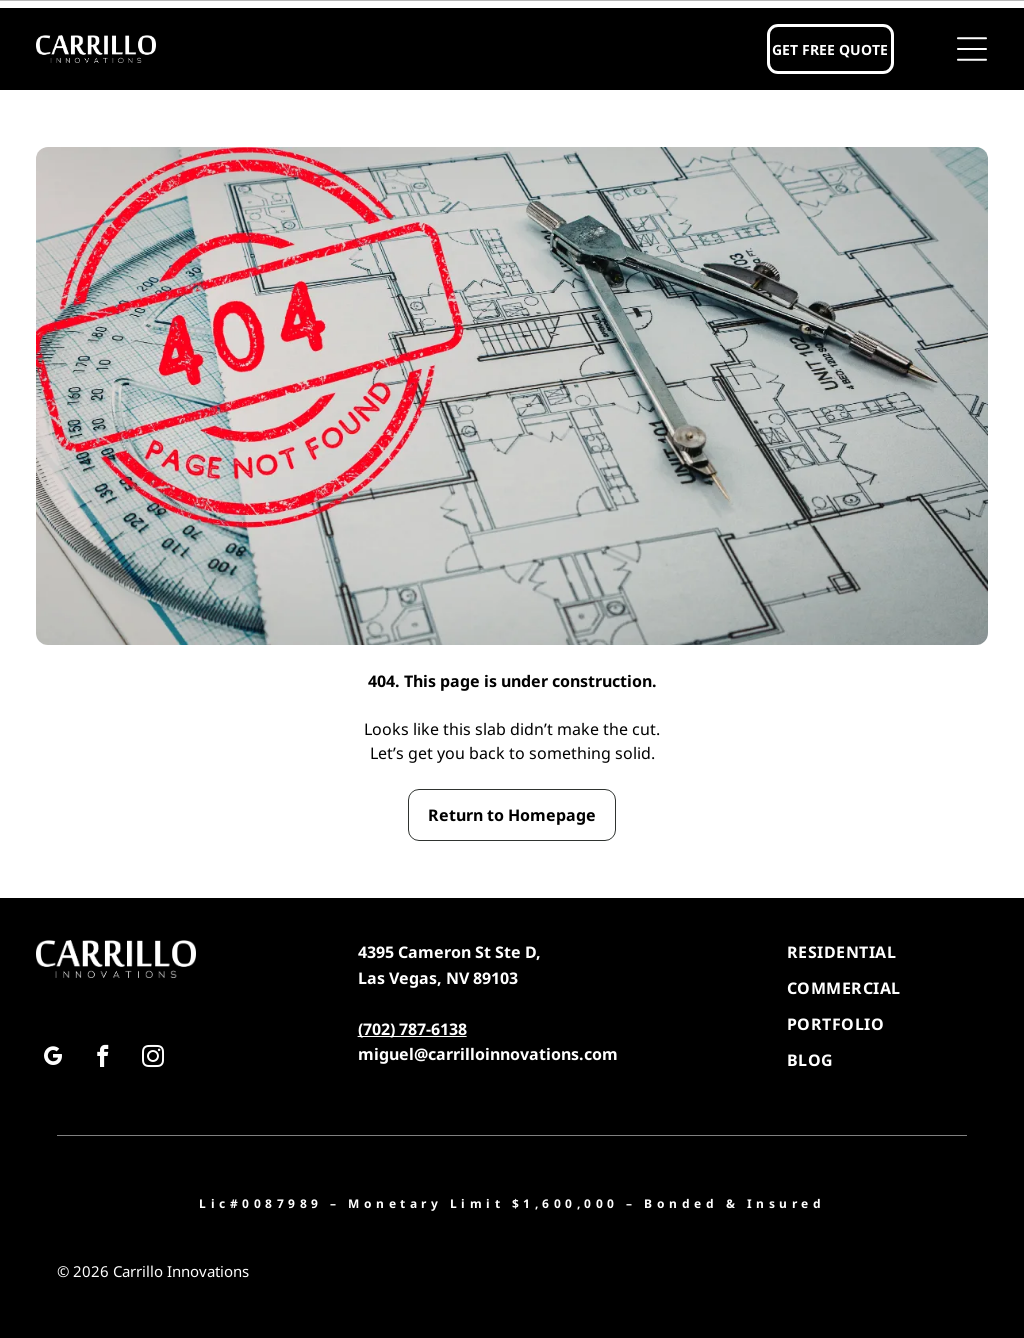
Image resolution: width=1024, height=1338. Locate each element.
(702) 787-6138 (412, 1029)
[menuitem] (887, 952)
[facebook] (102, 1059)
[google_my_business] (52, 1059)
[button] (972, 49)
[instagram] (152, 1059)
